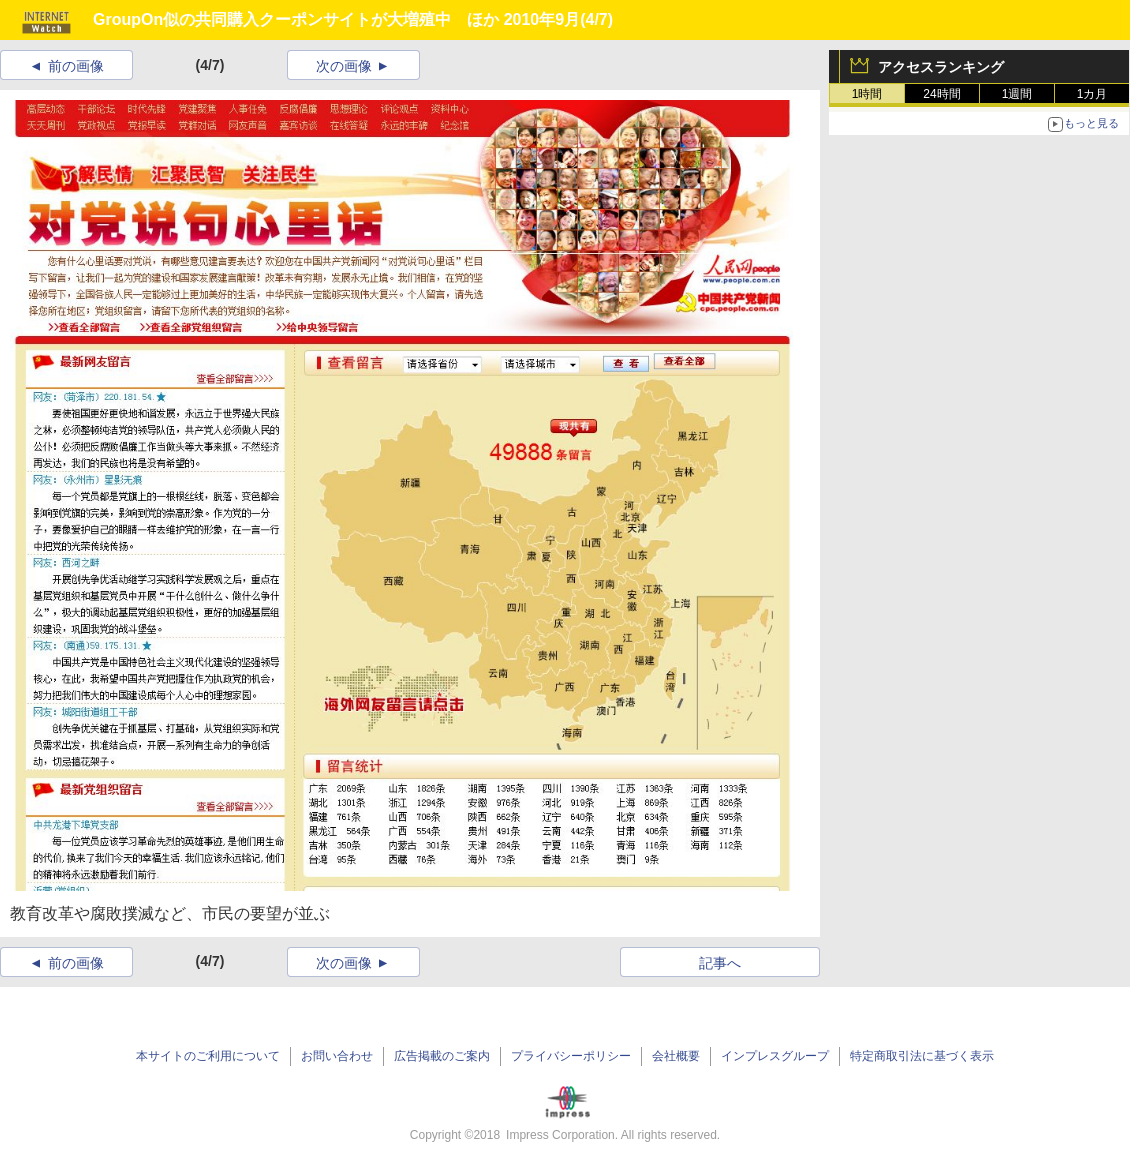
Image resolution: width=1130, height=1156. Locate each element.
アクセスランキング (941, 67)
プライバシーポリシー (571, 1056)
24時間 (941, 94)
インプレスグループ (775, 1056)
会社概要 (676, 1056)
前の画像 (76, 66)
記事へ (720, 963)
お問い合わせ (337, 1056)
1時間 (867, 94)
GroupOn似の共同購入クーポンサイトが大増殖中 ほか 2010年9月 (336, 19)
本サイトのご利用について (208, 1056)
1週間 (1017, 94)
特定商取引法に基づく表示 (922, 1056)
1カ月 (1092, 94)
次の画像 (344, 66)
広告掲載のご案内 (442, 1056)
